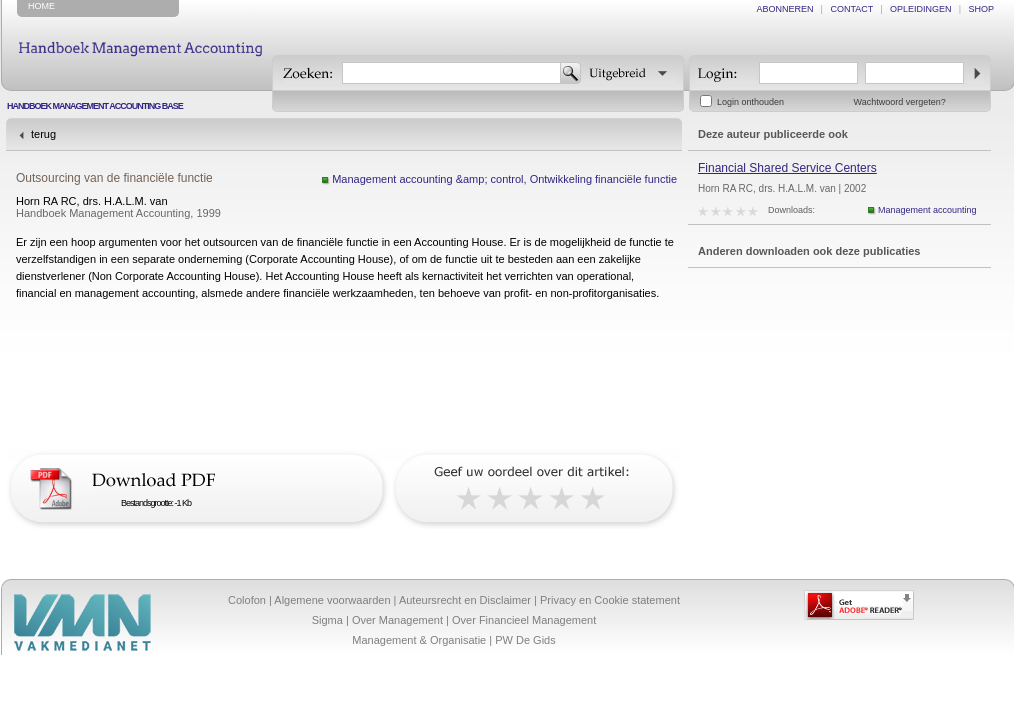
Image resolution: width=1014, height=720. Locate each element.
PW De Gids (525, 640)
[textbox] (451, 73)
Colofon (247, 600)
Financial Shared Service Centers (787, 168)
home (41, 6)
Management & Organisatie (419, 640)
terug (43, 134)
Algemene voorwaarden (332, 600)
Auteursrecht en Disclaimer (465, 600)
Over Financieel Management (524, 620)
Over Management (397, 620)
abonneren (785, 9)
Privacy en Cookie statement (610, 600)
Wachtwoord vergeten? (900, 102)
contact (851, 9)
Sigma (327, 620)
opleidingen (921, 9)
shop (981, 9)
